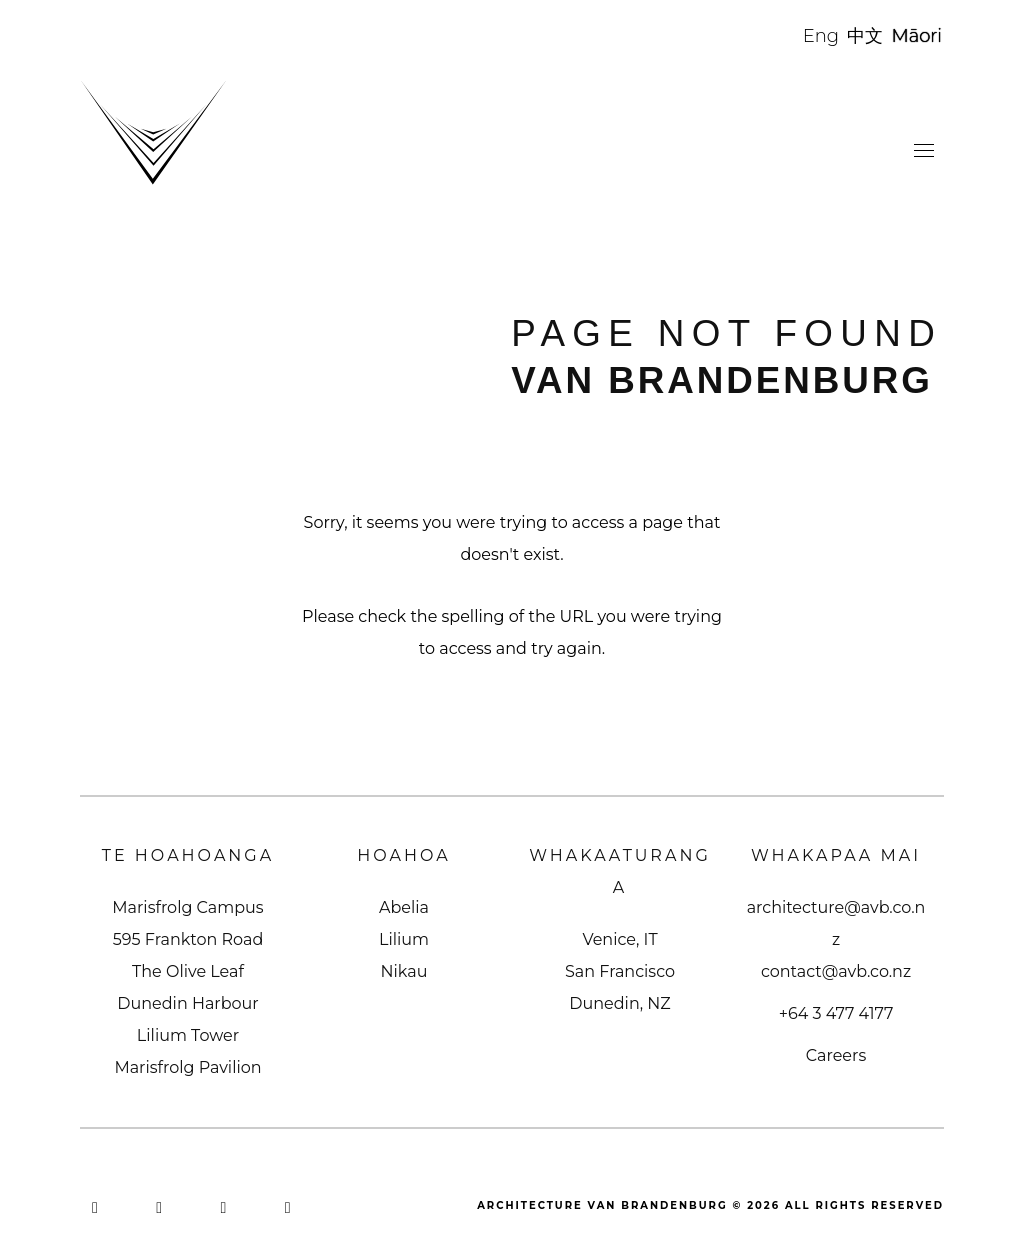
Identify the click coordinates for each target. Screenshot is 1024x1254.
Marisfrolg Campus (187, 907)
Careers (836, 1055)
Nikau (404, 971)
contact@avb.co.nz (836, 971)
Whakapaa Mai (836, 855)
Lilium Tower (188, 1035)
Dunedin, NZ (619, 1003)
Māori (917, 36)
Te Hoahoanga (188, 855)
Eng (821, 36)
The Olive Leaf (188, 971)
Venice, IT (619, 939)
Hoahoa (404, 855)
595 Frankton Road (188, 939)
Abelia (404, 907)
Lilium (404, 939)
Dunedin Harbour (187, 1003)
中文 (865, 36)
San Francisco (620, 971)
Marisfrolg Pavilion (187, 1067)
